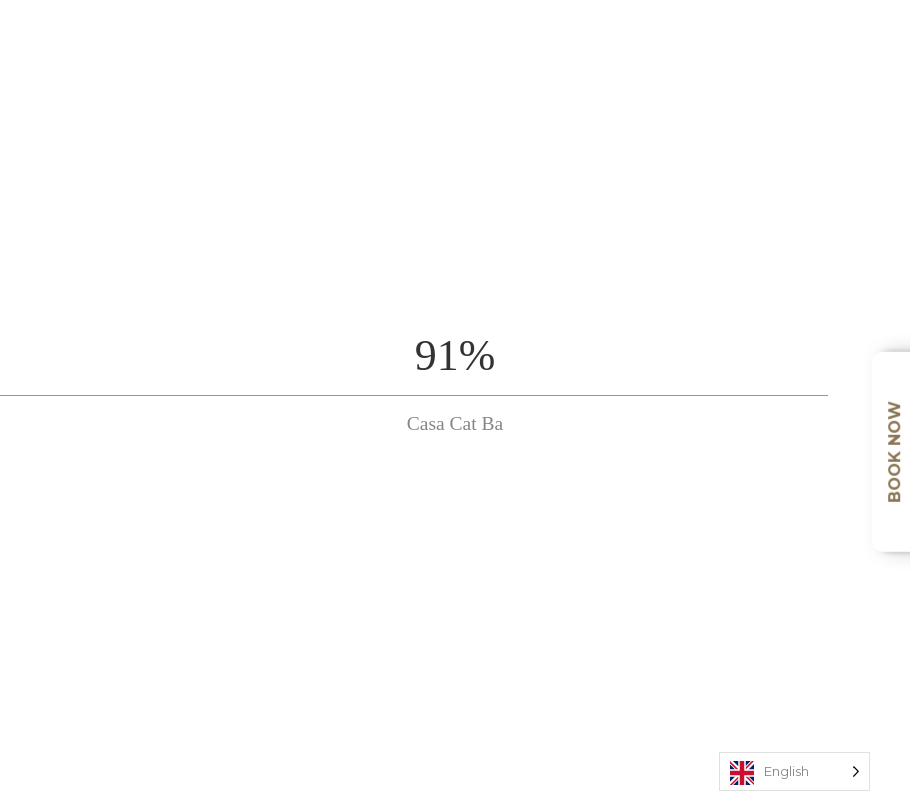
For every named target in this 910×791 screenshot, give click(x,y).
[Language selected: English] (794, 771)
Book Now (894, 452)
